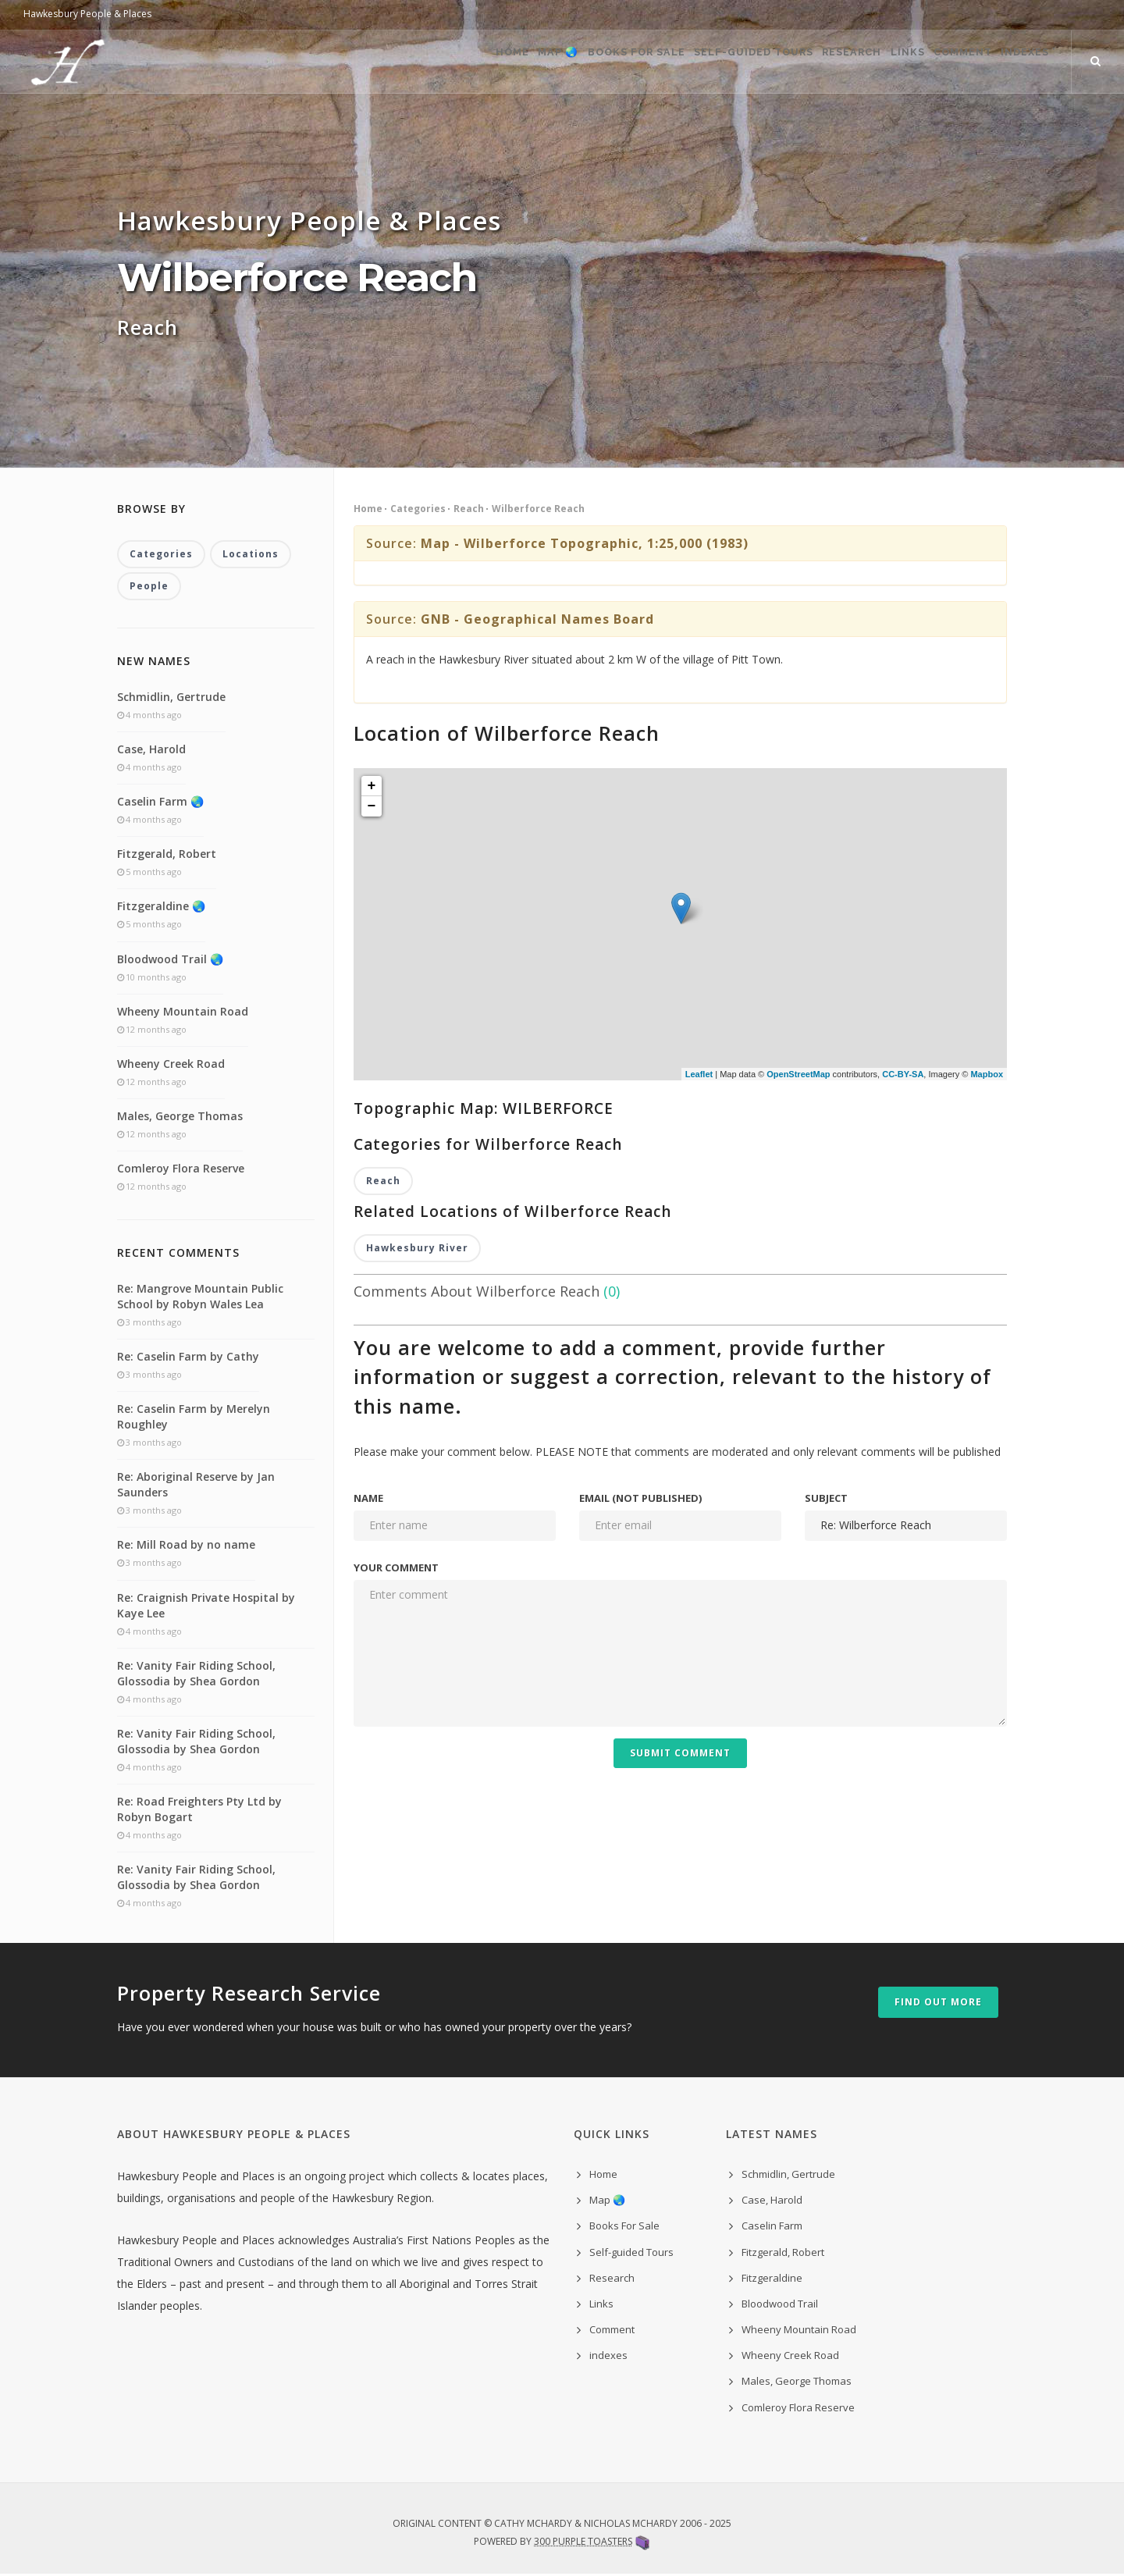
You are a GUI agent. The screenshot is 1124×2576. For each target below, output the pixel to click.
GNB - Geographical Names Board (537, 619)
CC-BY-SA (902, 1074)
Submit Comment (680, 1754)
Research (794, 62)
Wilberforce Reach (538, 508)
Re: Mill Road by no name (186, 1546)
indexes (608, 2357)
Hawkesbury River (417, 1249)
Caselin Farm (772, 2228)
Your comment (396, 1569)
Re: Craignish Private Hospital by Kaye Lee (206, 1607)
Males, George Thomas (180, 1117)
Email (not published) (640, 1500)
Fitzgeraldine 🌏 (161, 908)
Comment (938, 62)
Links (866, 62)
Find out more (938, 2004)
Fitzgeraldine (772, 2279)
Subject (826, 1500)
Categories (418, 508)
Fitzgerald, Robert (166, 855)
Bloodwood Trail (780, 2305)
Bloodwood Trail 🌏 (170, 960)
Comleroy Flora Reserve (180, 1170)
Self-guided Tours (679, 62)
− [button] (372, 806)
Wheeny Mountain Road (182, 1012)
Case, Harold (151, 750)
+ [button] (372, 786)
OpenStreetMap (798, 1074)
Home (391, 62)
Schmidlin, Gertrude (171, 698)
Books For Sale (547, 62)
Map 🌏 (453, 62)
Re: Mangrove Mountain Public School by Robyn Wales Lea (200, 1298)
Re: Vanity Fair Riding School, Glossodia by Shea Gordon (196, 1675)
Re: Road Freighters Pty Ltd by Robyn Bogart (199, 1810)
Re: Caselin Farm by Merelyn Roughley (193, 1418)
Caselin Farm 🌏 (160, 802)
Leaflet (699, 1074)
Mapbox (986, 1074)
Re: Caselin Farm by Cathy (188, 1357)
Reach (469, 508)
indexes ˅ (1021, 62)
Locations (250, 554)
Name (368, 1500)
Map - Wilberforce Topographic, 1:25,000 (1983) (585, 543)
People (149, 587)
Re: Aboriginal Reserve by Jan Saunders (196, 1486)
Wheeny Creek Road (171, 1065)
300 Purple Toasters (583, 2542)
